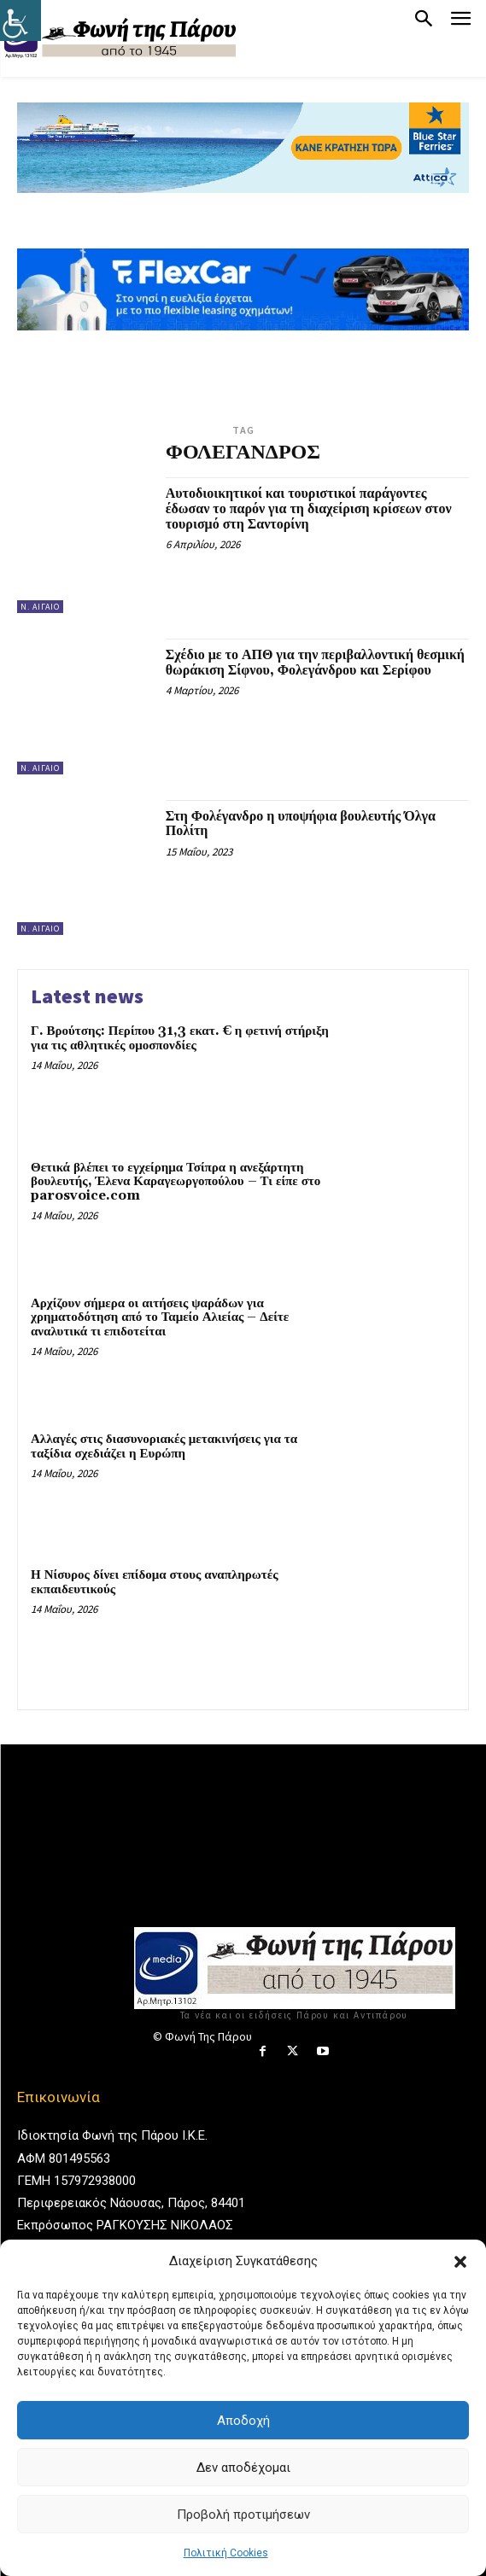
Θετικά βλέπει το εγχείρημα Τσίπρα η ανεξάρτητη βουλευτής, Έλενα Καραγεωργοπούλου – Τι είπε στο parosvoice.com (175, 1181)
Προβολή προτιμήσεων (243, 2514)
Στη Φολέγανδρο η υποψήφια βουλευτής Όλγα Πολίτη (301, 824)
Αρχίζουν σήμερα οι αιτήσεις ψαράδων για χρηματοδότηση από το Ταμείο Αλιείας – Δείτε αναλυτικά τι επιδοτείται (160, 1317)
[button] (460, 2261)
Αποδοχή (243, 2420)
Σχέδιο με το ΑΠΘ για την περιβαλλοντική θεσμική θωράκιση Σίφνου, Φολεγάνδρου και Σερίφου (315, 662)
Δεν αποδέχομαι (243, 2467)
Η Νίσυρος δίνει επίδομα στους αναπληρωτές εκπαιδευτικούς (154, 1582)
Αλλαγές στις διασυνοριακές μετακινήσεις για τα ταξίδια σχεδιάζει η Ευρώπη (164, 1446)
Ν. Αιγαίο (40, 606)
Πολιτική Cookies (226, 2553)
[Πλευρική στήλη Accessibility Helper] (20, 20)
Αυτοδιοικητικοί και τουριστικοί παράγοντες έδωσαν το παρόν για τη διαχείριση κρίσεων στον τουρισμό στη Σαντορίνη (309, 508)
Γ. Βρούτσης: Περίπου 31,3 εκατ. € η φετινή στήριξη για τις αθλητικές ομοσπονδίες (180, 1038)
